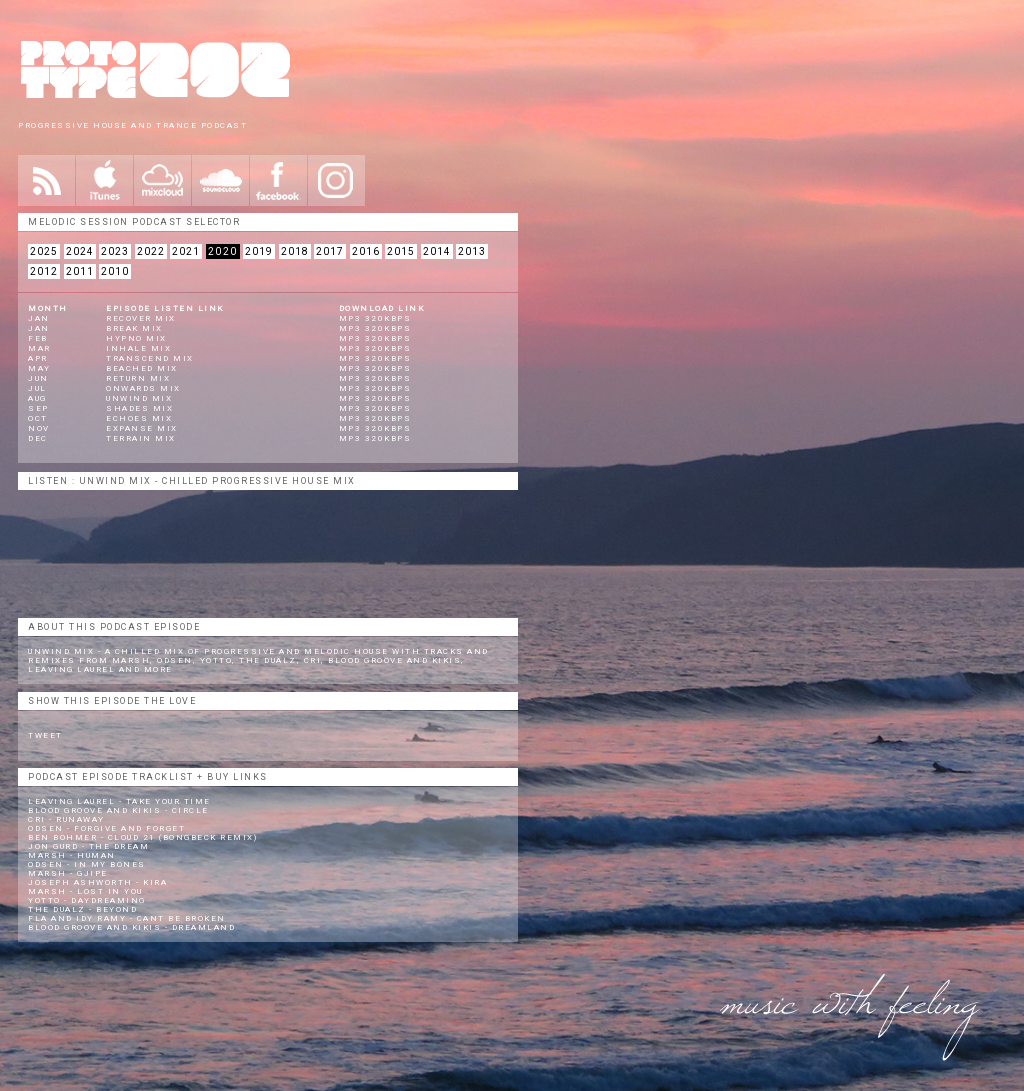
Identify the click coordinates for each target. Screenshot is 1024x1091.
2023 (115, 251)
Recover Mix (141, 318)
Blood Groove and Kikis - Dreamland (131, 927)
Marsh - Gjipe (68, 873)
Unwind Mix (139, 398)
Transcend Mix (150, 358)
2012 (44, 271)
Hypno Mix (136, 338)
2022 (151, 251)
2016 (366, 251)
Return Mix (138, 378)
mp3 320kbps (375, 318)
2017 (330, 251)
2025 (44, 251)
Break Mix (134, 328)
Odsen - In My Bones (87, 864)
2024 (80, 251)
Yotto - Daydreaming (87, 900)
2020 (223, 251)
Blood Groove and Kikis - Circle (118, 810)
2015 (401, 251)
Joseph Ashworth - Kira (97, 882)
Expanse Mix (142, 428)
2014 (437, 251)
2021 (186, 251)
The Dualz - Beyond (82, 909)
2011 (80, 271)
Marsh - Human (72, 855)
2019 (259, 251)
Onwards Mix (143, 388)
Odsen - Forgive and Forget (106, 828)
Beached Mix (142, 368)
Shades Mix (139, 408)
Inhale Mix (138, 348)
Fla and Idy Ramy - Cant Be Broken (127, 918)
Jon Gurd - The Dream (88, 846)
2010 (115, 271)
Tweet (45, 735)
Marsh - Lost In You (85, 891)
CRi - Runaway (66, 819)
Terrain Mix (141, 438)
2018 (295, 251)
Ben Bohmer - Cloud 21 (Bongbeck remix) (142, 837)
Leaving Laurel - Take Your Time (119, 801)
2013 (472, 251)
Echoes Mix (139, 418)
